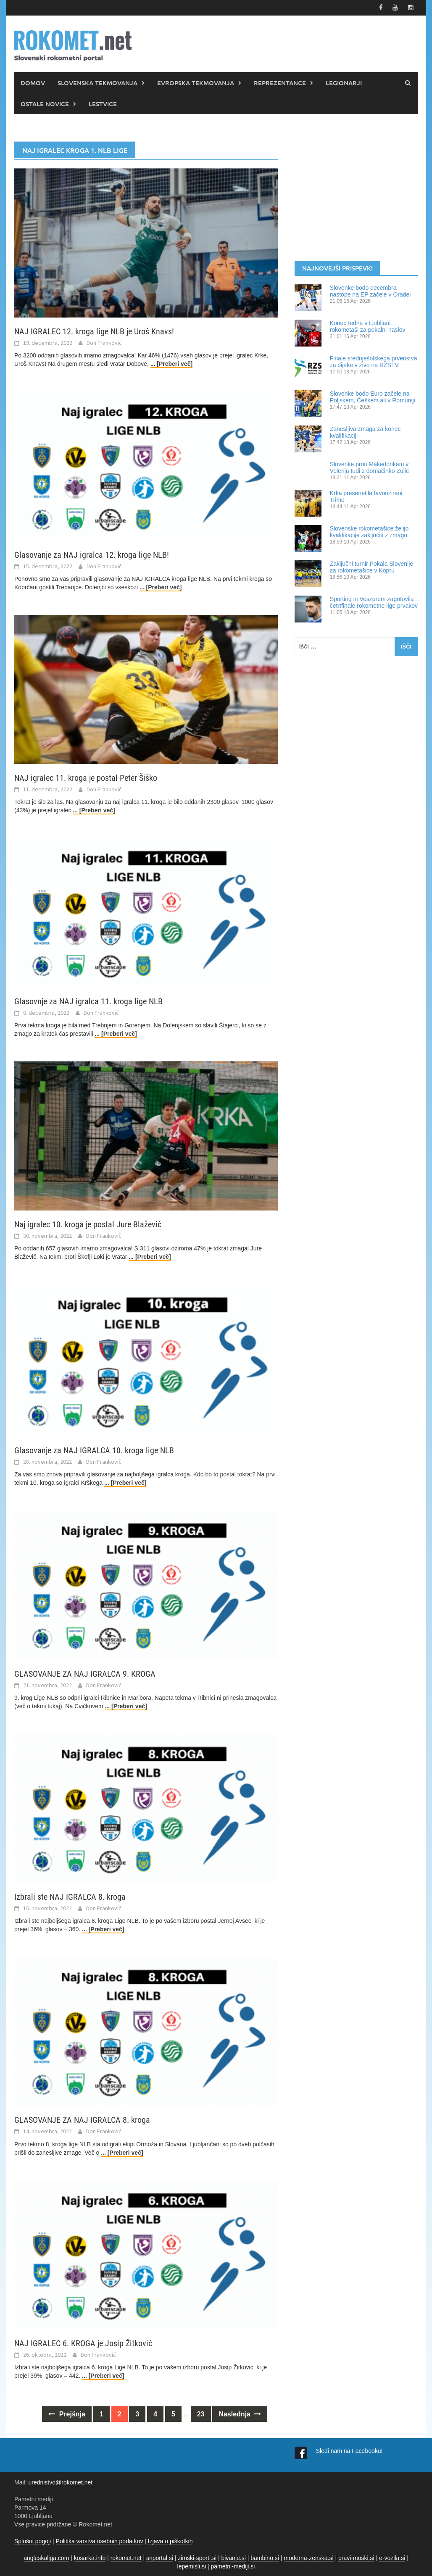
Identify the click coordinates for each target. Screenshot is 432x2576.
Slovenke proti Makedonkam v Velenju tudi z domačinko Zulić (369, 466)
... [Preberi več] (171, 363)
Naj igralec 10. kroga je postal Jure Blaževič (87, 1223)
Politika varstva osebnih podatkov (99, 2540)
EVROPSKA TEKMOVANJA (195, 82)
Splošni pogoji (32, 2540)
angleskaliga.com (46, 2557)
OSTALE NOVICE (45, 103)
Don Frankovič (104, 342)
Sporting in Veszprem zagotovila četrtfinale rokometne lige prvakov (374, 601)
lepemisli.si (191, 2565)
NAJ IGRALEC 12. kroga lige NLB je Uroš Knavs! (94, 331)
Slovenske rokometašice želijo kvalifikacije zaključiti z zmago (369, 531)
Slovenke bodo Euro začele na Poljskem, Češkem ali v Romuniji (372, 396)
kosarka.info (89, 2557)
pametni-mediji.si (233, 2565)
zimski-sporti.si (197, 2557)
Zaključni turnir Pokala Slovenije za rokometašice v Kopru (371, 566)
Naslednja (240, 2413)
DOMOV (33, 82)
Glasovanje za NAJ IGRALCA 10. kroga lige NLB (94, 1449)
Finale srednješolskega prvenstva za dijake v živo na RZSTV (373, 361)
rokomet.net (126, 2557)
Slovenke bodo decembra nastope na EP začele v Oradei (370, 290)
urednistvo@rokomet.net (60, 2481)
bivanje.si (233, 2557)
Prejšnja (66, 2413)
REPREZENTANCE (280, 82)
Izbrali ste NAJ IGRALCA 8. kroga (70, 1896)
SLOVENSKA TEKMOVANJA (97, 82)
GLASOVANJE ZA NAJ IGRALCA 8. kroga (82, 2119)
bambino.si (264, 2557)
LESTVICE (103, 103)
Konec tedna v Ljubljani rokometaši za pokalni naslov (368, 325)
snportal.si (159, 2557)
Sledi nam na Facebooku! (350, 2450)
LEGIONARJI (344, 82)
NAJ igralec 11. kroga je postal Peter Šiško (85, 777)
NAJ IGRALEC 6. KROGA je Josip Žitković (83, 2342)
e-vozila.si (392, 2557)
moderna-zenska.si (308, 2557)
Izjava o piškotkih (170, 2540)
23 (201, 2413)
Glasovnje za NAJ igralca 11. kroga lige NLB (88, 1000)
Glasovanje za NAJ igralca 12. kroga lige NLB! (91, 554)
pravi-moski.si (356, 2557)
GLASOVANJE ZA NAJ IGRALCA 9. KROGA (84, 1673)
